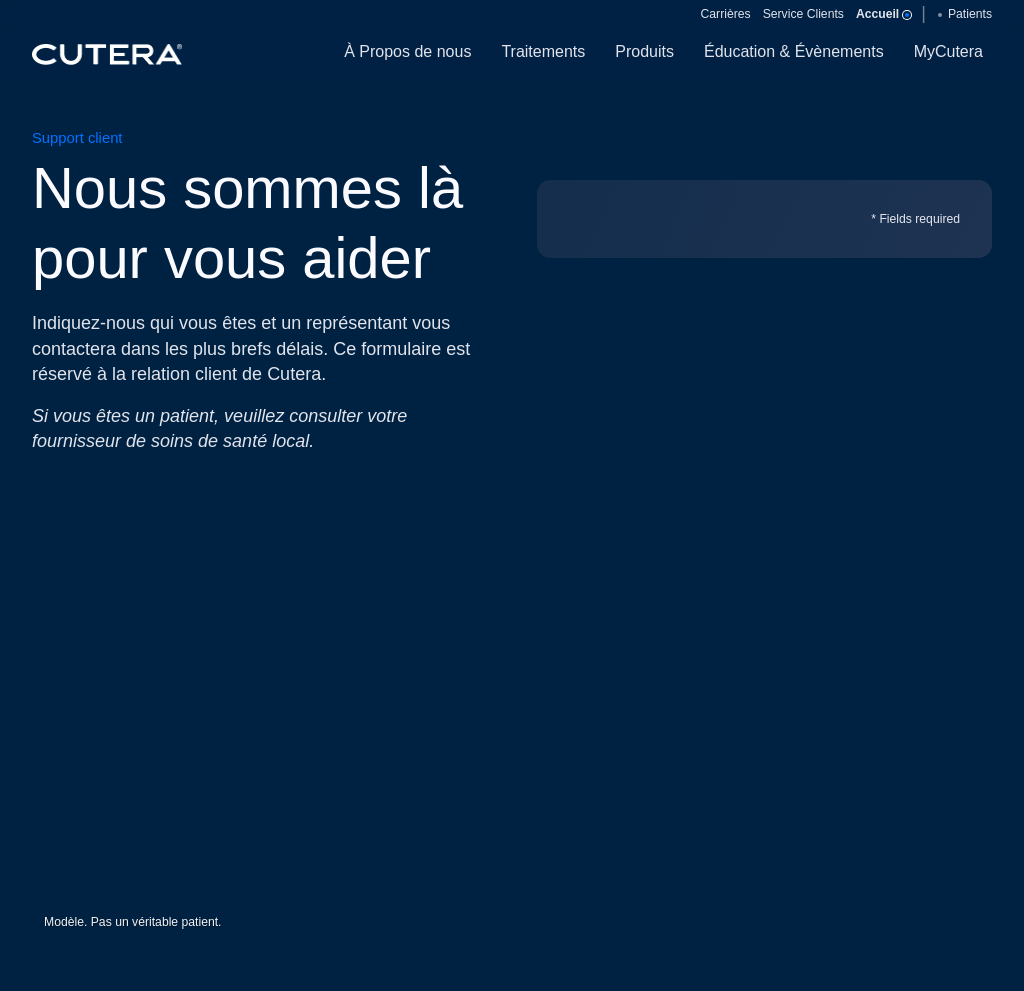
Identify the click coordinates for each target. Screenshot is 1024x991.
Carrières (726, 14)
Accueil (882, 14)
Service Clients (803, 14)
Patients (965, 14)
